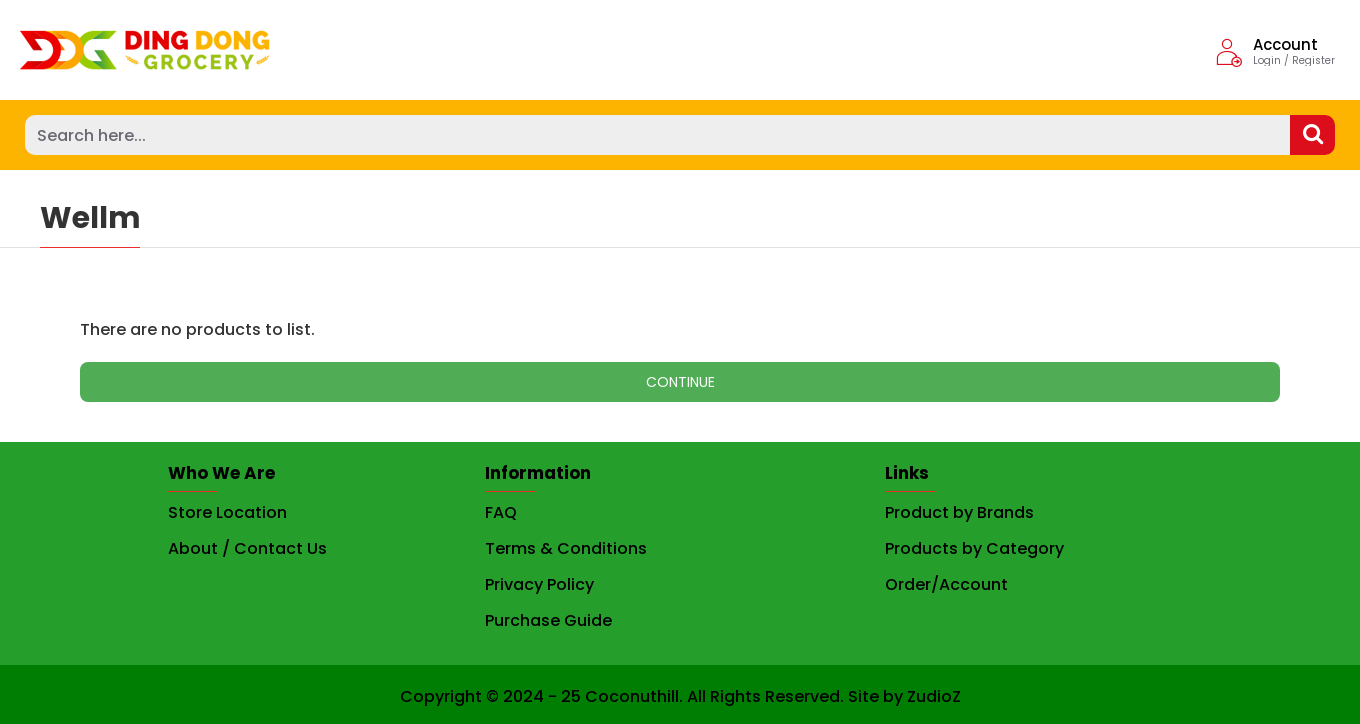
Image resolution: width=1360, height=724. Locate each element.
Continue (680, 382)
